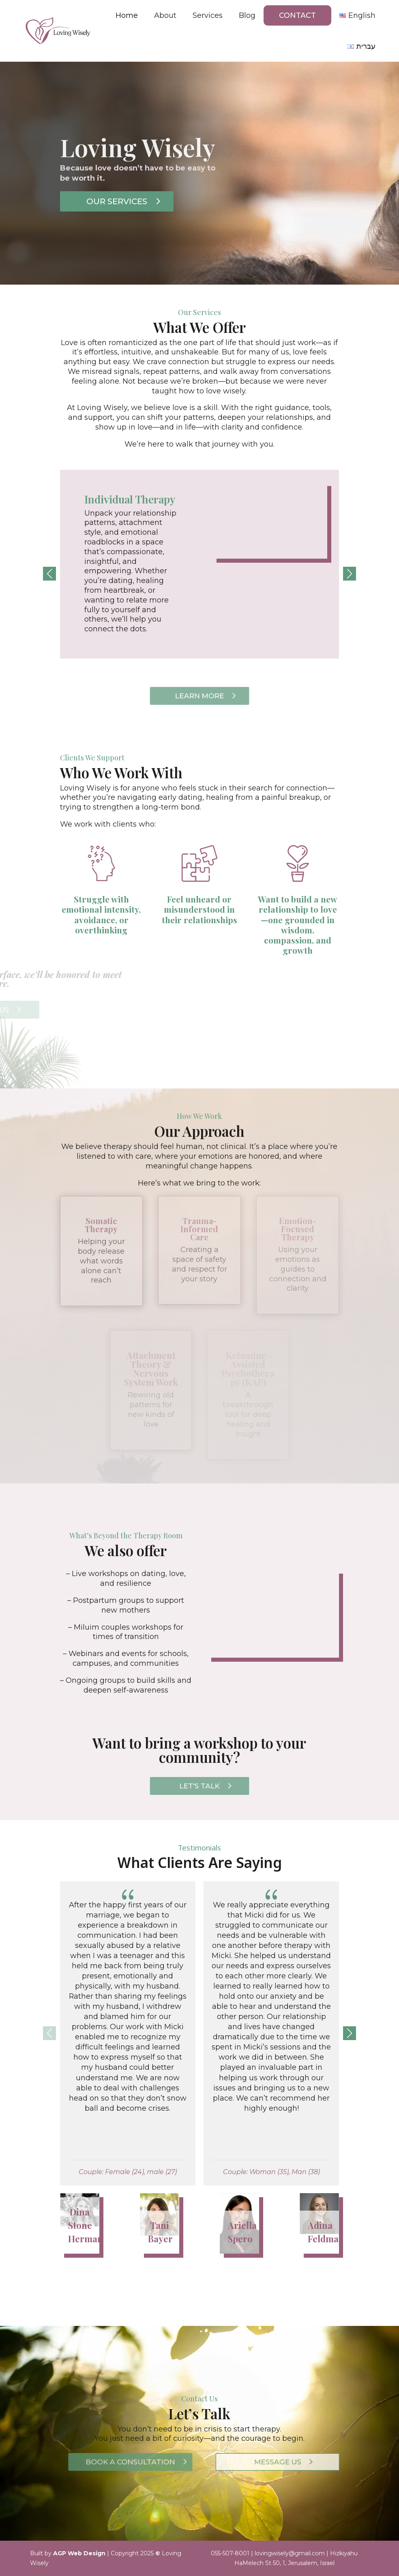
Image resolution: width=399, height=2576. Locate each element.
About (165, 15)
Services (208, 15)
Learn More (199, 695)
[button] (349, 574)
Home (127, 15)
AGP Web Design (79, 2553)
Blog (247, 15)
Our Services (124, 201)
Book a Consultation (128, 2462)
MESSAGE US (276, 2462)
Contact (297, 15)
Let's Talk (199, 1785)
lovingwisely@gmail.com (290, 2553)
